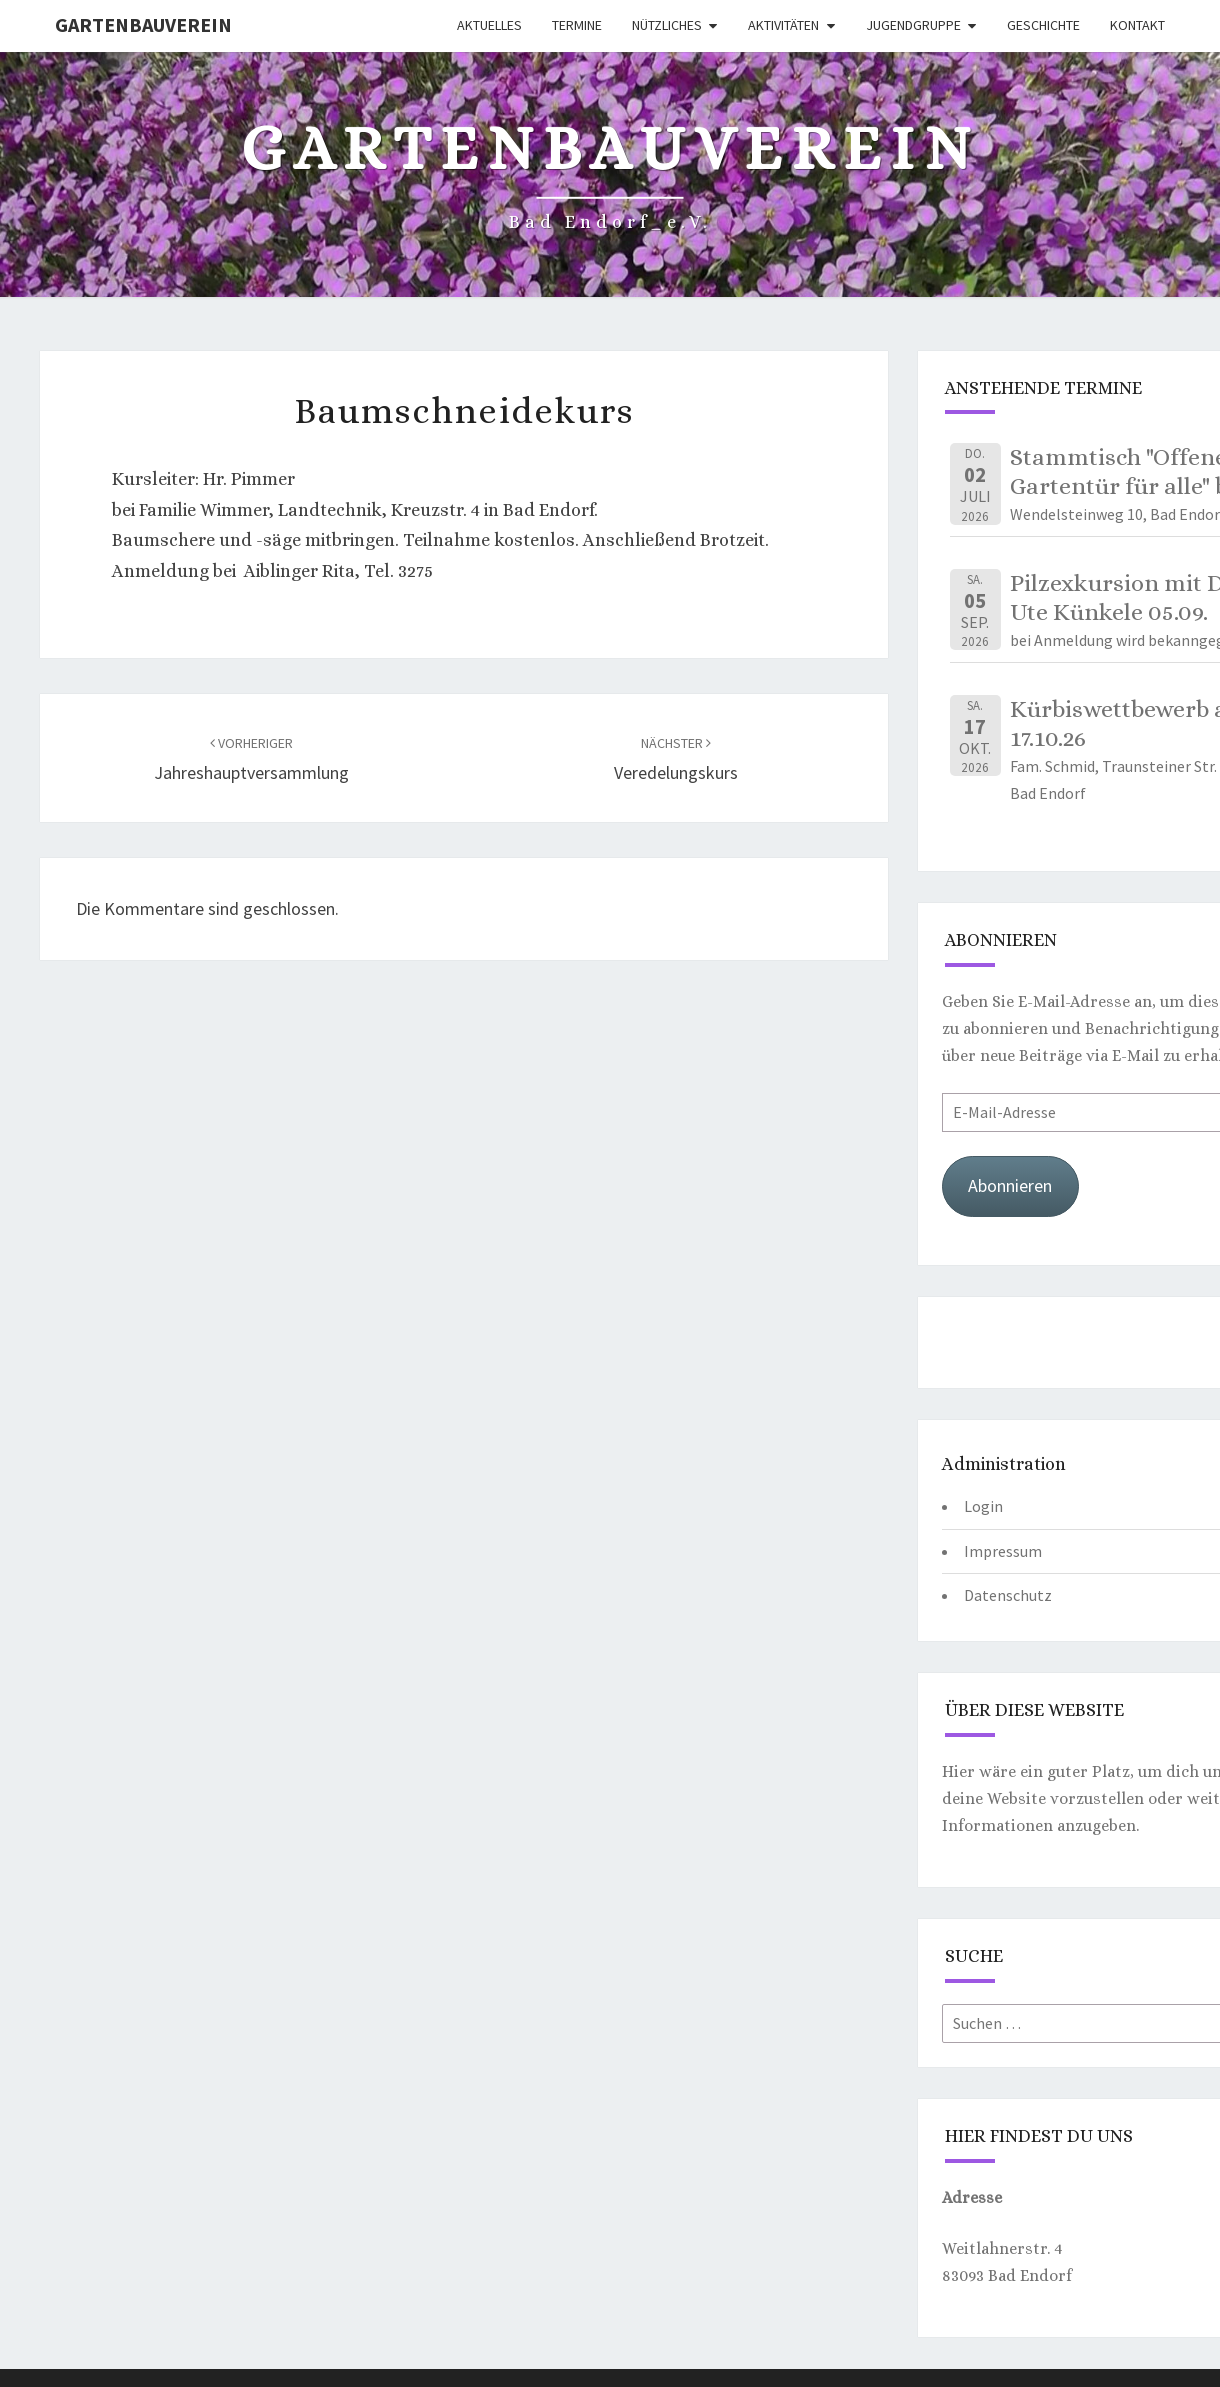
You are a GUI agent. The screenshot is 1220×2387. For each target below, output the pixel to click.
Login (983, 1506)
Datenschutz (1008, 1595)
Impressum (1003, 1551)
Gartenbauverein (143, 24)
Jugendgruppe (913, 25)
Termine (577, 25)
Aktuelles (489, 25)
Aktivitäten (783, 25)
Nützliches (667, 25)
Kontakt (1137, 25)
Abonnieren (1010, 1185)
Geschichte (1043, 25)
